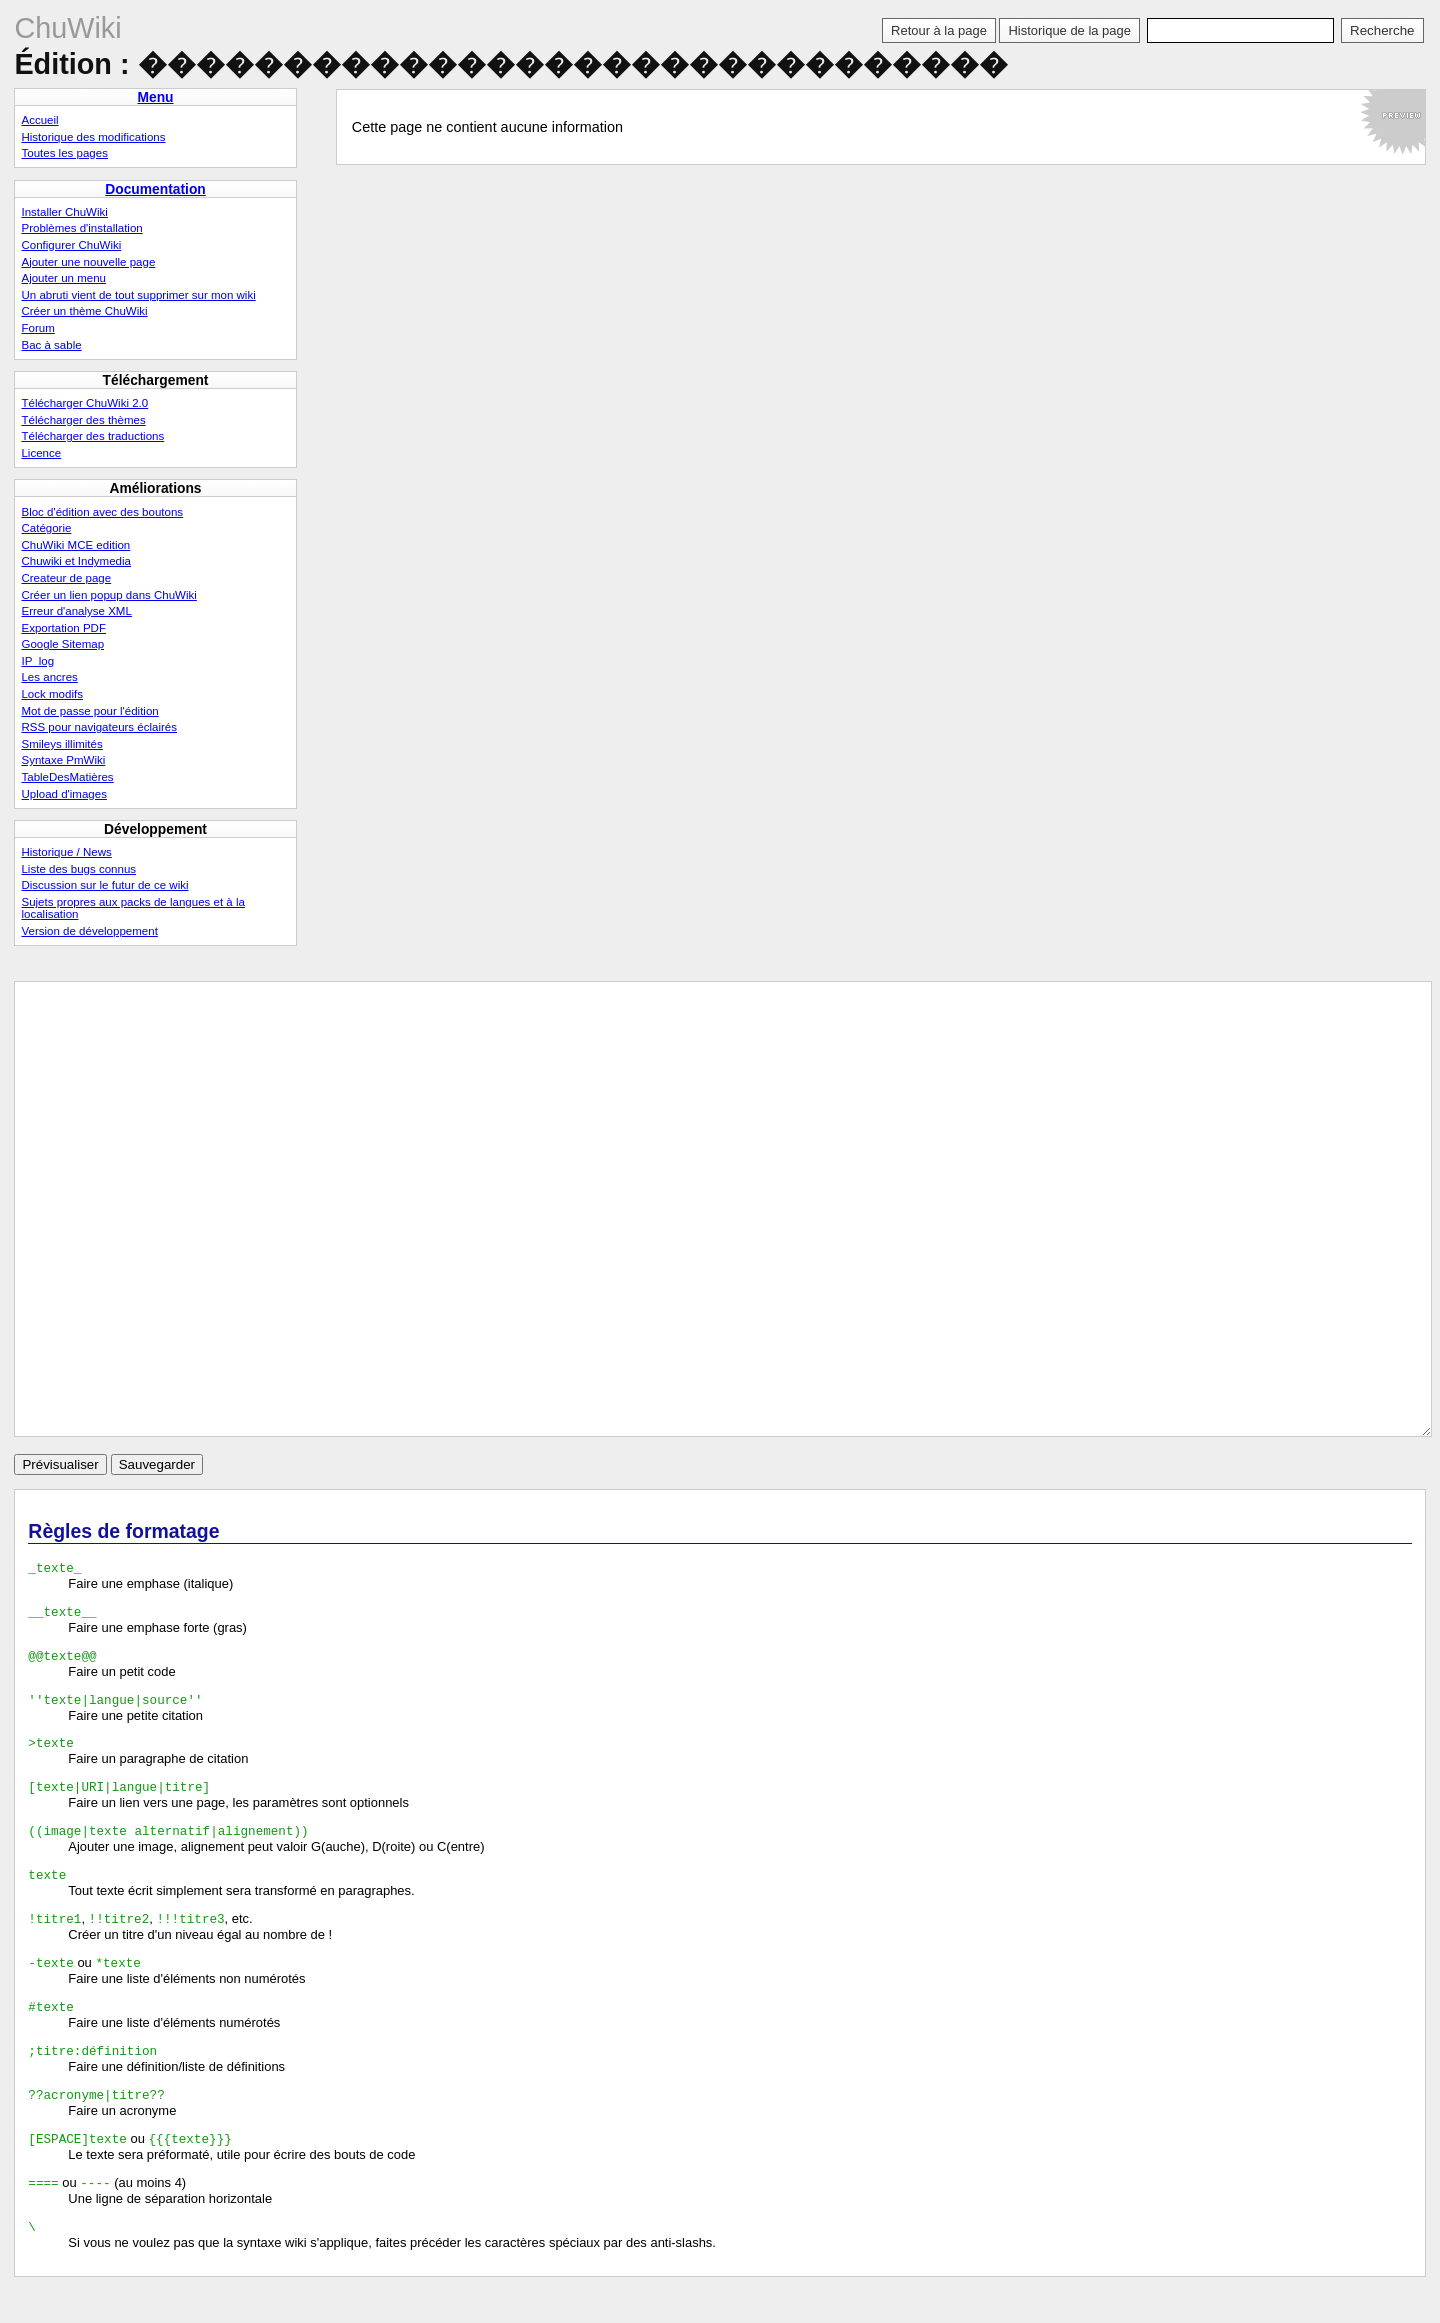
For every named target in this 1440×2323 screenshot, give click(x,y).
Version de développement (89, 931)
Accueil (39, 120)
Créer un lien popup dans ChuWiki (108, 595)
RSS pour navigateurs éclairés (99, 727)
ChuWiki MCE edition (75, 545)
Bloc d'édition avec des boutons (102, 512)
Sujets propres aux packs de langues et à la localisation (132, 908)
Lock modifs (51, 694)
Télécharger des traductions (92, 436)
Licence (41, 453)
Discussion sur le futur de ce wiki (104, 885)
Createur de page (66, 578)
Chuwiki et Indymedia (75, 561)
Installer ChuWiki (64, 212)
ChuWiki (67, 28)
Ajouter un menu (63, 278)
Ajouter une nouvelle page (88, 262)
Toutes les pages (64, 153)
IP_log (37, 661)
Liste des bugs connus (78, 869)
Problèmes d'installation (81, 228)
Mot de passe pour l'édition (89, 711)
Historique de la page (1069, 30)
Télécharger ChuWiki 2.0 (84, 403)
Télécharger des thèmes (83, 420)
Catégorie (46, 528)
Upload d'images (63, 794)
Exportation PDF (63, 628)
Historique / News (66, 852)
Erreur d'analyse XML (76, 611)
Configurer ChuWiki (71, 245)
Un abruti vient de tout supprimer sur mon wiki (138, 295)
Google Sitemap (62, 644)
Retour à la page (939, 30)
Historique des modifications (93, 137)
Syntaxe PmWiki (63, 760)
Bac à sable (51, 345)
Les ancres (49, 677)
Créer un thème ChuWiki (84, 311)
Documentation (155, 189)
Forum (37, 328)
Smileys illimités (61, 744)
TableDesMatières (67, 777)
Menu (155, 97)
